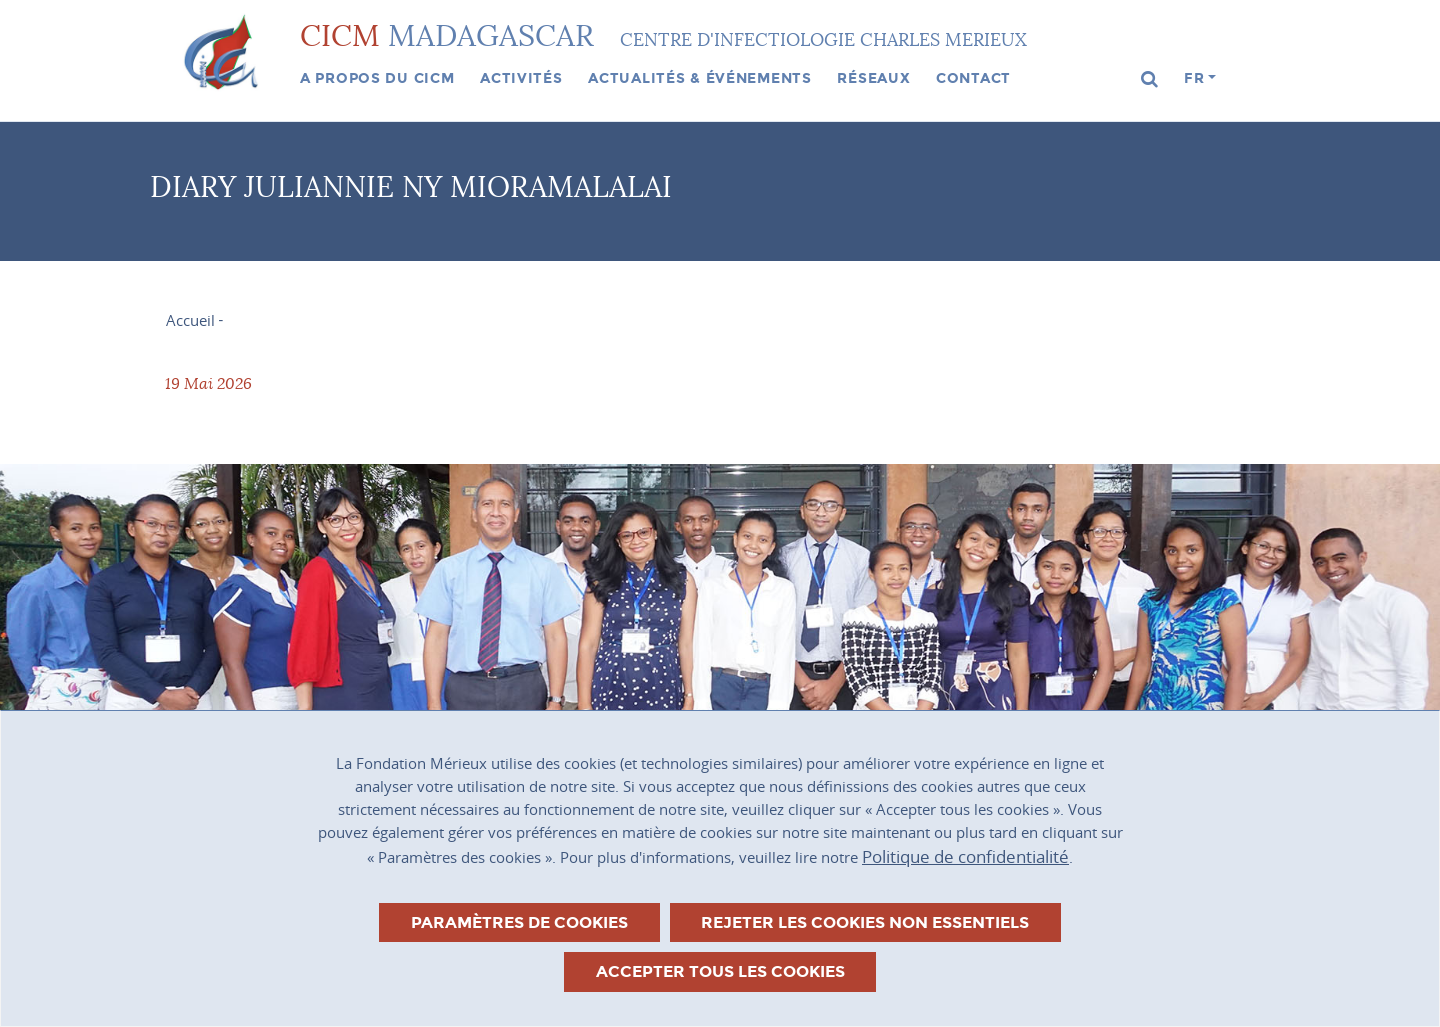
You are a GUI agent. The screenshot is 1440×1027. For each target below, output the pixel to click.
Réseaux (873, 78)
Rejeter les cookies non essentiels (865, 922)
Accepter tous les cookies (720, 971)
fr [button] (1194, 78)
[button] (1150, 79)
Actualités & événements (700, 78)
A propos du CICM (377, 78)
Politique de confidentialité (965, 856)
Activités (521, 78)
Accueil (190, 320)
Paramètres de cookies (519, 922)
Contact (973, 78)
